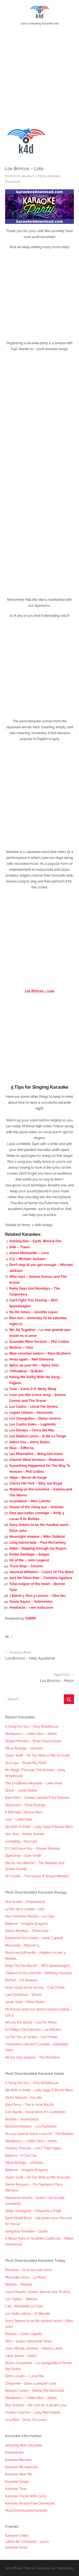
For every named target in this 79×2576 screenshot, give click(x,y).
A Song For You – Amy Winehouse (31, 1727)
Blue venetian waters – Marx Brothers (40, 1353)
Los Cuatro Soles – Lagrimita (32, 1424)
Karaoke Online (16, 2536)
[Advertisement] (39, 72)
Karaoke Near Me (18, 2474)
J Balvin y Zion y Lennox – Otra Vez (37, 1596)
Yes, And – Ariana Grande (24, 1834)
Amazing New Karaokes (23, 2445)
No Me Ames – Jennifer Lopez (33, 1312)
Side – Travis (19, 1247)
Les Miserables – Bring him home (36, 1454)
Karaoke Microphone (21, 2467)
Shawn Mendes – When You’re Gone (33, 1741)
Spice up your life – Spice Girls (34, 1365)
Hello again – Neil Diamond (31, 1359)
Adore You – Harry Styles (29, 1442)
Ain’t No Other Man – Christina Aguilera (40, 1578)
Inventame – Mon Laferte (30, 1501)
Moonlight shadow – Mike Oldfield (37, 1537)
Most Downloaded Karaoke (26, 2510)
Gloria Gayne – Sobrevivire (31, 1602)
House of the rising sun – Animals (36, 1507)
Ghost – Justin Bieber (21, 1790)
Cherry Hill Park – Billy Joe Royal (35, 1483)
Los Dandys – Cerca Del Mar (31, 1430)
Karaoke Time (16, 2489)
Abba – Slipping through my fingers (38, 1548)
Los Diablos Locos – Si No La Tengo (37, 1436)
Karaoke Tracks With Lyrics (26, 2496)
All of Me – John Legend (29, 1560)
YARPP (30, 1618)
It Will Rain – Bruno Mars (24, 1812)
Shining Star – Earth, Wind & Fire (35, 1241)
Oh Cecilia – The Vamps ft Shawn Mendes (37, 1876)
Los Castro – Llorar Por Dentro (33, 1407)
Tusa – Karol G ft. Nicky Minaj (32, 1389)
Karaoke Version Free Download (30, 2503)
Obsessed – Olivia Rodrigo (25, 1805)
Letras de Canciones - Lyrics (27, 2541)
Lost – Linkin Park (18, 1819)
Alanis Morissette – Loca (29, 1253)
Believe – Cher (21, 1348)
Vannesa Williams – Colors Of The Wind (41, 1572)
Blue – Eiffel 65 (21, 1448)
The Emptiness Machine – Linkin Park (33, 1783)
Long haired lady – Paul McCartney (37, 1542)
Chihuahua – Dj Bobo (26, 1371)
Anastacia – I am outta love (31, 1607)
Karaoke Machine (18, 2460)
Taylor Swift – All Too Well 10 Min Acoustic (37, 1755)
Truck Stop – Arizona (26, 1566)
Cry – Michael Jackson (27, 1259)
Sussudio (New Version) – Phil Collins (39, 1342)
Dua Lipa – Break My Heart (26, 1763)
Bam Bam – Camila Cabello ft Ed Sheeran (37, 1798)
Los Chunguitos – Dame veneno (35, 1418)
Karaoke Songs (17, 2482)
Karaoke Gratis (16, 2547)
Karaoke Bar (14, 2452)
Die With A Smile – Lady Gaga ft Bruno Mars (39, 1827)
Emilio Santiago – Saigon (29, 1554)
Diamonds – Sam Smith (23, 1856)
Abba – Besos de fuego (28, 1477)
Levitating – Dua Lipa (21, 1841)
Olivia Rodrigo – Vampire (24, 1748)
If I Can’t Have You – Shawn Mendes (32, 1848)
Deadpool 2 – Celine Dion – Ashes (31, 1734)
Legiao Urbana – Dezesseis (31, 1413)
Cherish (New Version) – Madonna (36, 1460)
